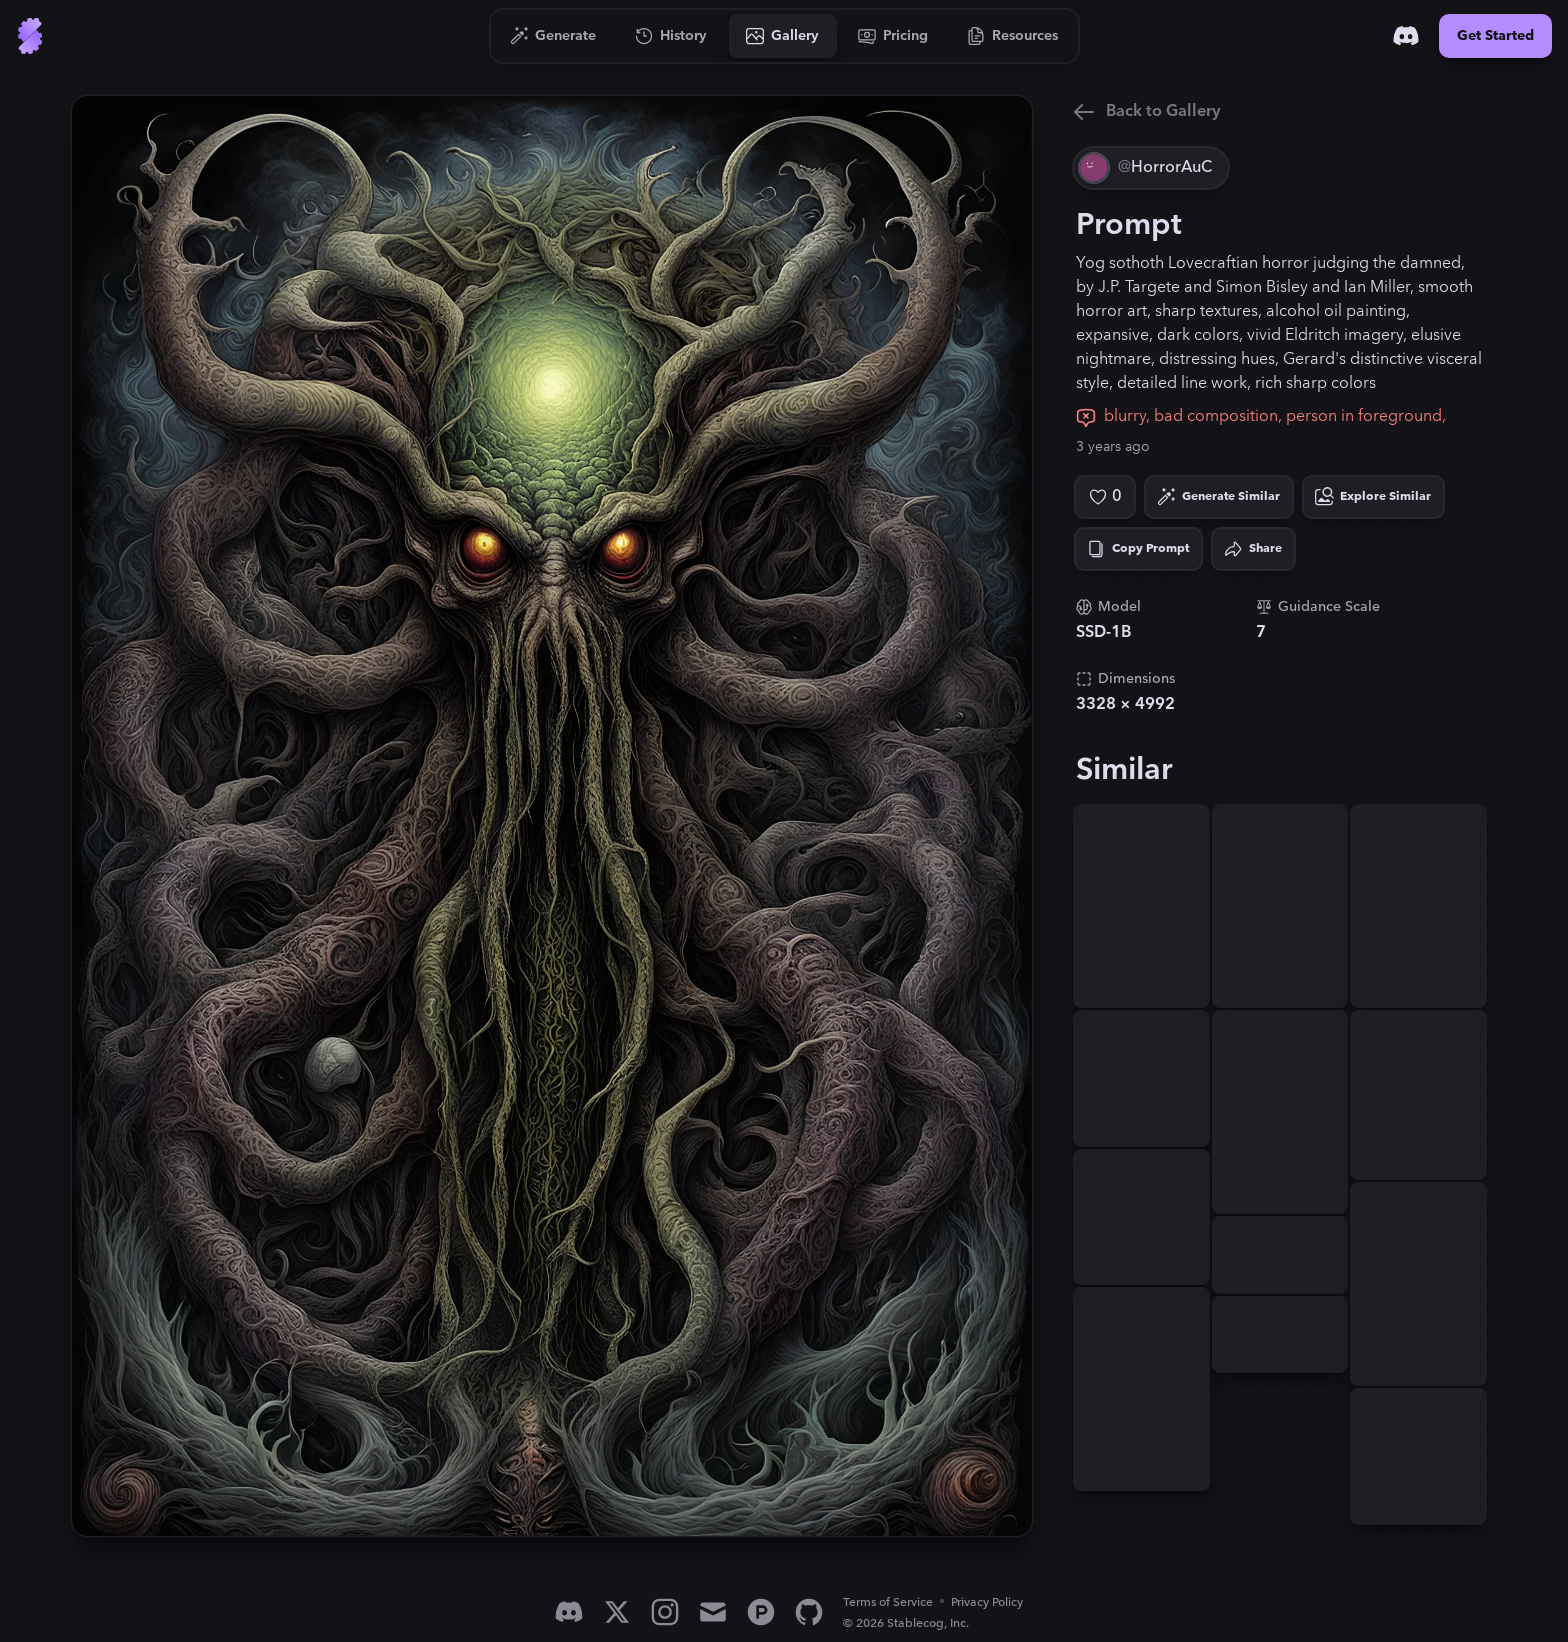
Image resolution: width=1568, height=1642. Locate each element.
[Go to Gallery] (783, 36)
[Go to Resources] (1013, 36)
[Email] (713, 1612)
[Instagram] (665, 1612)
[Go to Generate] (553, 36)
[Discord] (1406, 36)
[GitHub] (809, 1612)
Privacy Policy (987, 1602)
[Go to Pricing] (893, 36)
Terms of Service (888, 1602)
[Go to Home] (30, 36)
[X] (617, 1612)
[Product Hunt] (761, 1612)
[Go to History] (671, 36)
